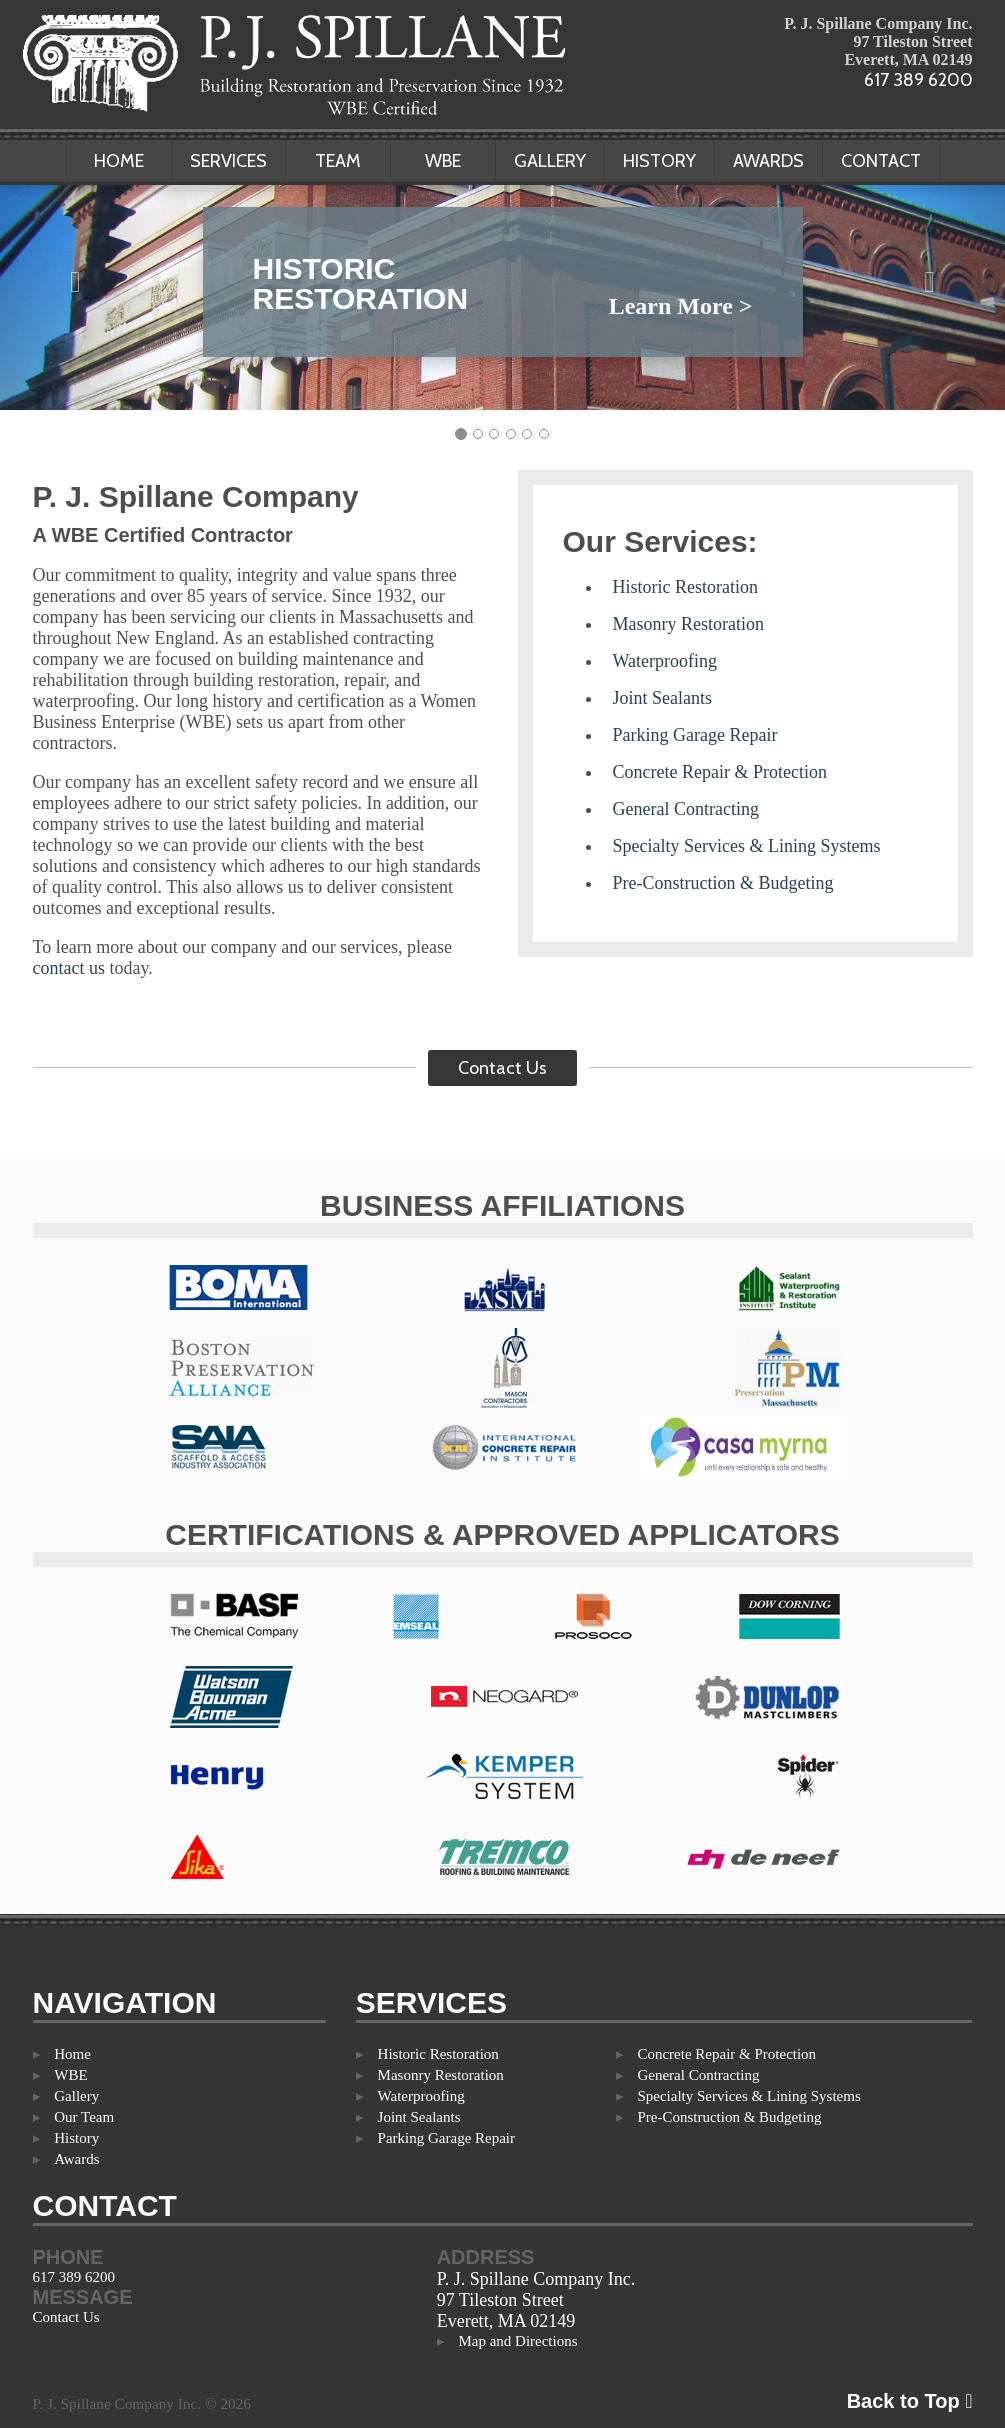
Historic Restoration (685, 587)
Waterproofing (665, 661)
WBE (443, 161)
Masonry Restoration (688, 624)
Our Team (84, 2117)
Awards (768, 161)
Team (338, 161)
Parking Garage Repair (695, 735)
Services (228, 161)
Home (119, 161)
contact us (69, 968)
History (659, 161)
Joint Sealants (663, 698)
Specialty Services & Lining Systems (747, 846)
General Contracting (686, 809)
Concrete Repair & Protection (720, 772)
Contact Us (502, 1068)
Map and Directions (517, 2341)
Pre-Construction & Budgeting (723, 883)
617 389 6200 (918, 80)
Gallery (550, 161)
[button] (75, 282)
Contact (881, 161)
